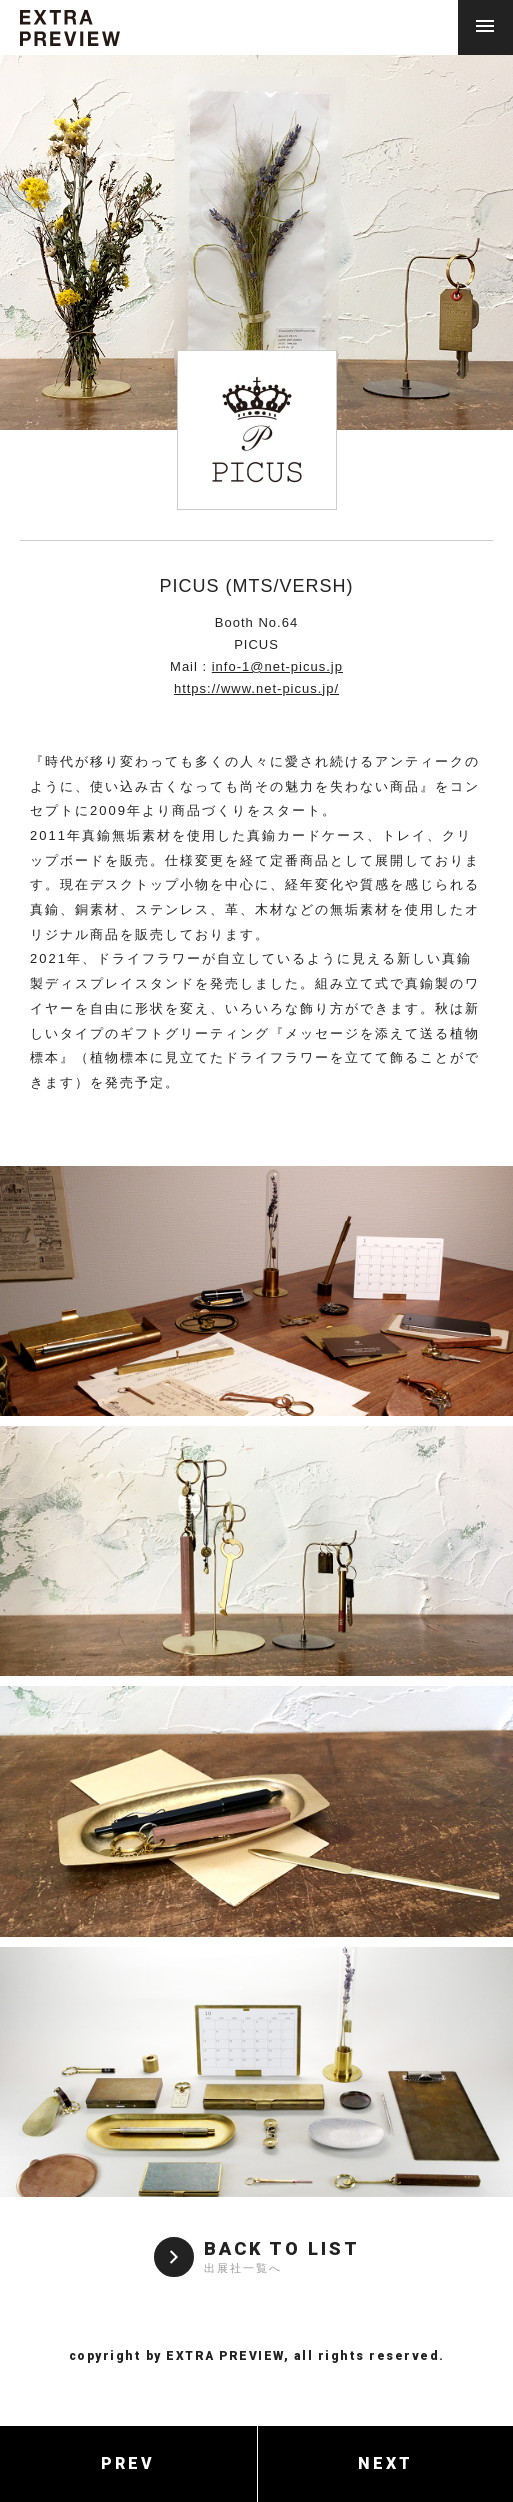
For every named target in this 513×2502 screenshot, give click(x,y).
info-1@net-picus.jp (277, 666)
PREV (128, 2463)
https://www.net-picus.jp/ (256, 688)
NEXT (385, 2463)
